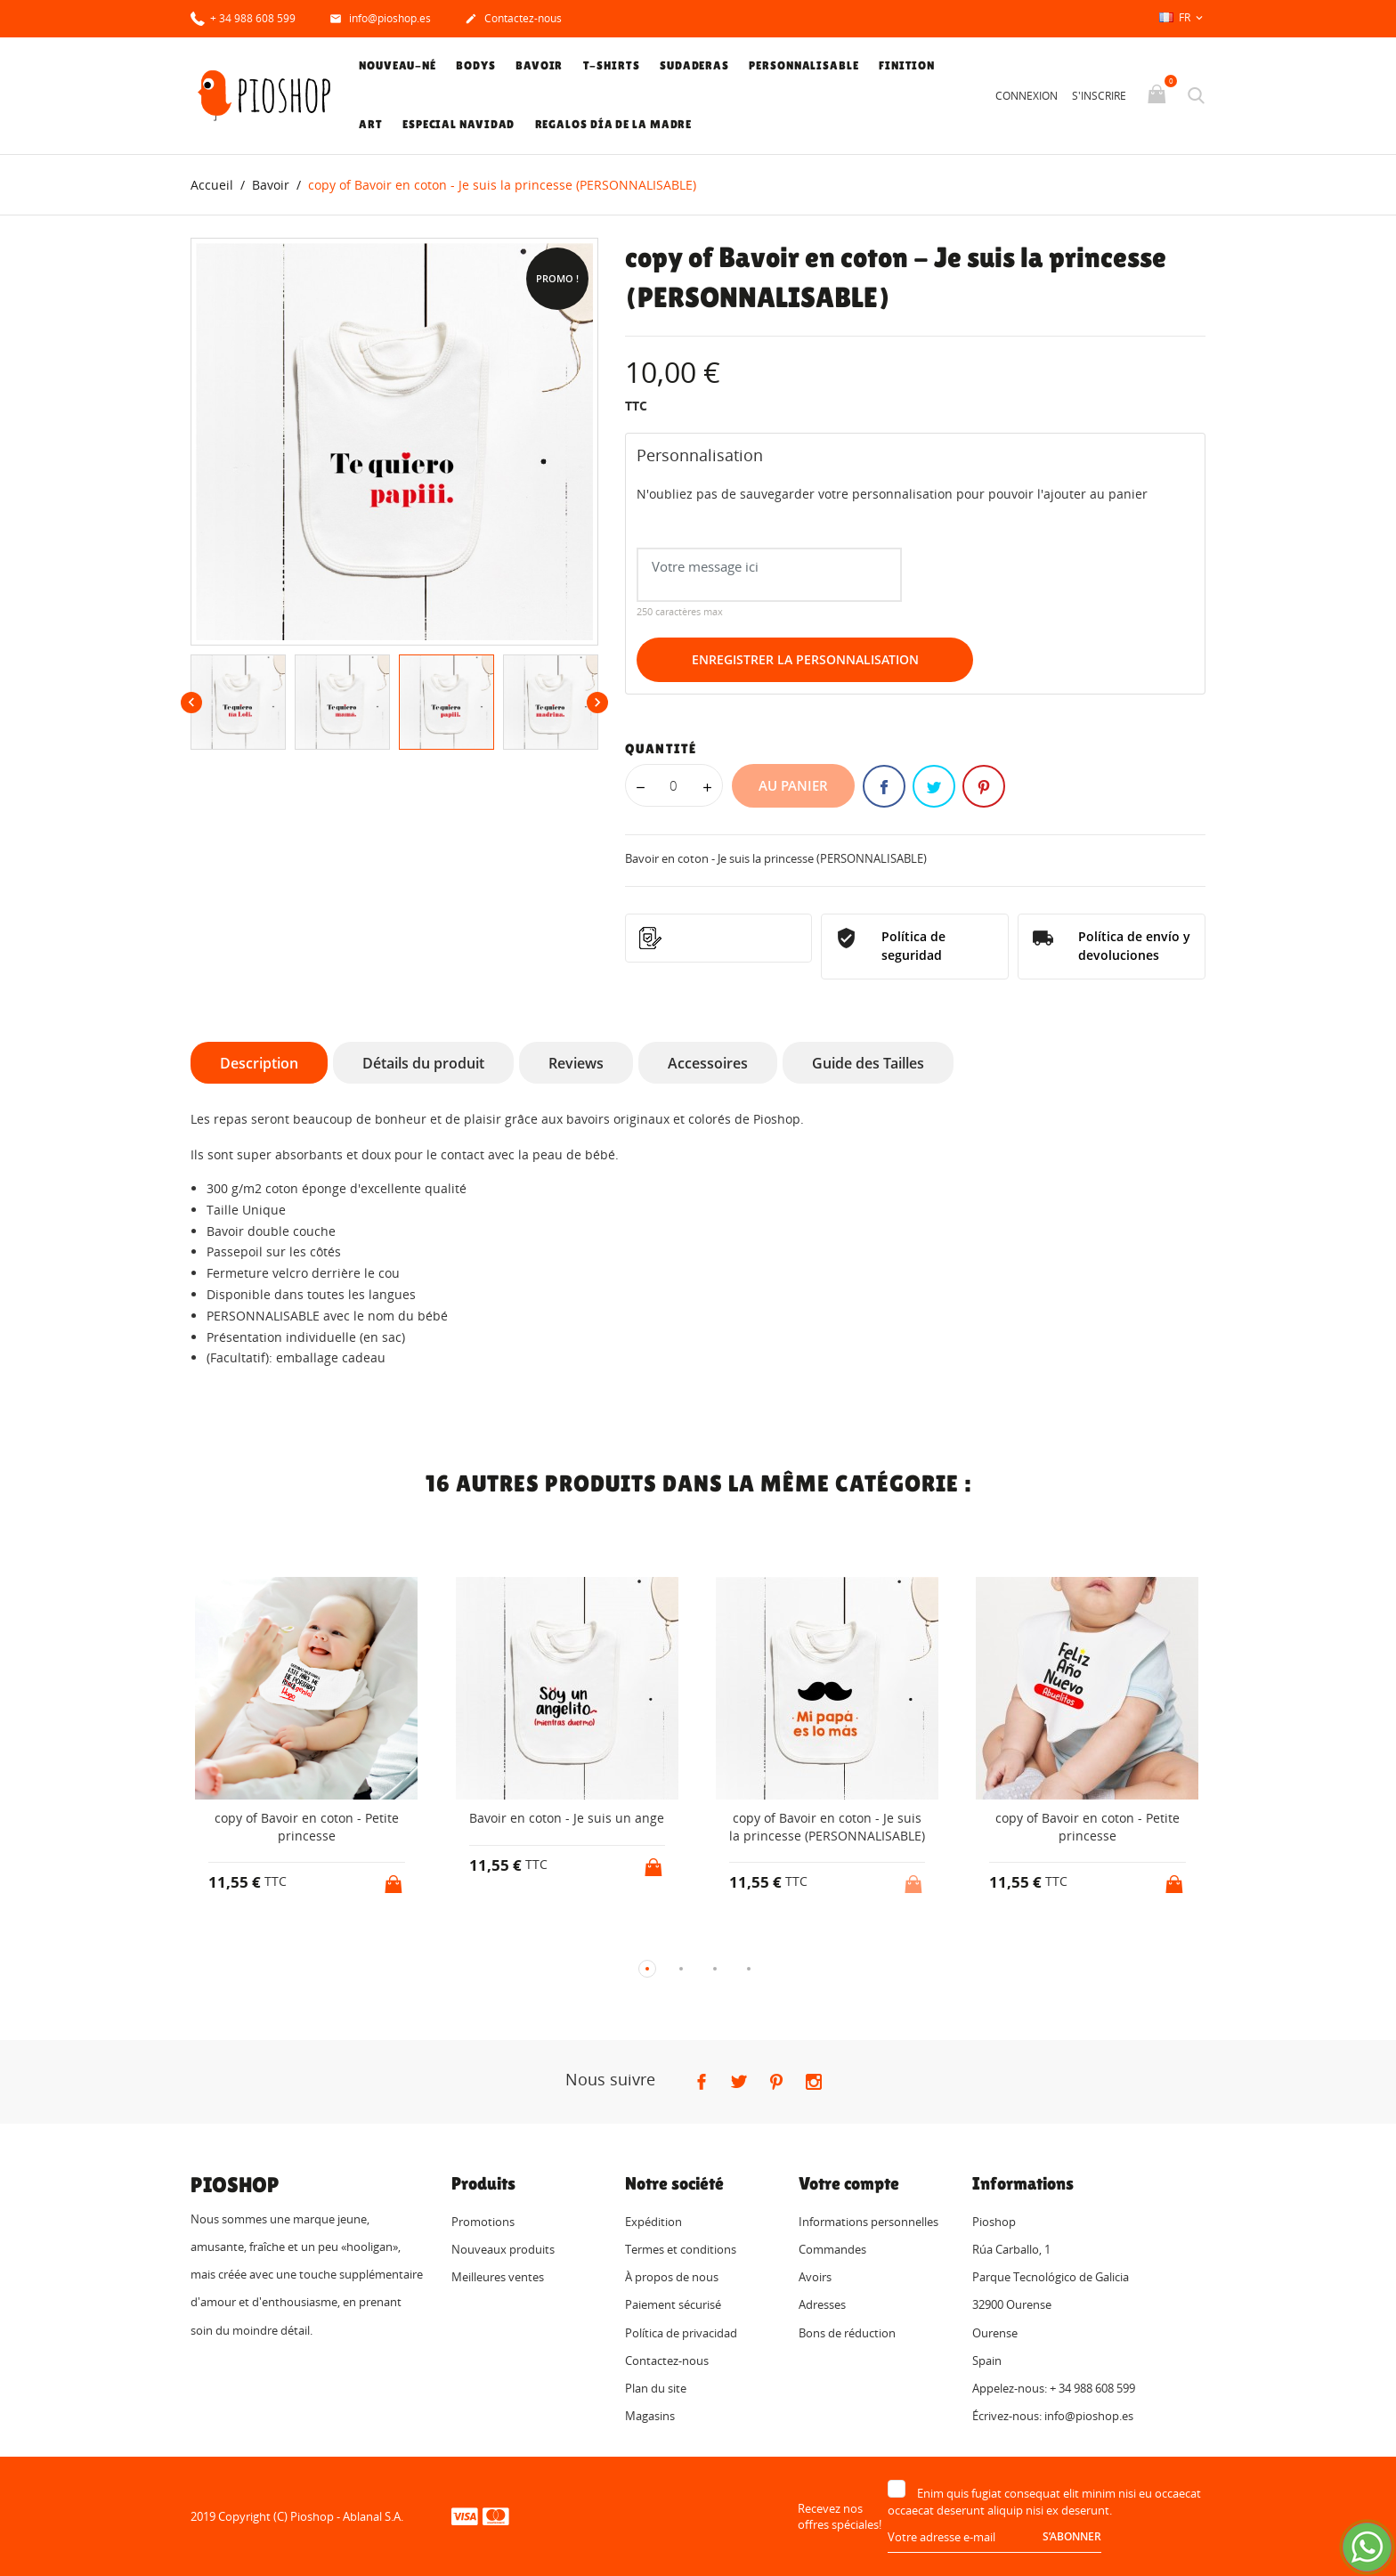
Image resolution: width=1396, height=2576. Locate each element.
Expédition (653, 2222)
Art (371, 124)
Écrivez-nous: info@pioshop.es (1052, 2417)
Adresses (822, 2305)
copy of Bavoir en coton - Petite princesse (307, 1827)
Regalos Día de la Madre (614, 124)
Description (259, 1063)
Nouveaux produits (503, 2249)
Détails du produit (423, 1063)
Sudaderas (694, 65)
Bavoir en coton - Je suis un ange (566, 1818)
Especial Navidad (458, 124)
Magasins (650, 2417)
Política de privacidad (681, 2333)
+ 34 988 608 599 (243, 17)
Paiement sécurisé (673, 2305)
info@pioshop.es (380, 19)
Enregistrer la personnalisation (805, 660)
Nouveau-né (397, 65)
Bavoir (539, 65)
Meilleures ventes (497, 2278)
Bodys (476, 65)
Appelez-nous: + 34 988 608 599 (1053, 2388)
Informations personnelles (868, 2222)
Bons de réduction (847, 2333)
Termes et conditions (680, 2249)
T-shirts (611, 65)
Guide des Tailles (868, 1063)
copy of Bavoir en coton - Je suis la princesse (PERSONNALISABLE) (827, 1827)
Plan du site (655, 2388)
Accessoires (708, 1063)
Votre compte (849, 2183)
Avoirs (815, 2278)
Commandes (832, 2249)
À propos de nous (671, 2278)
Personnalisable (804, 65)
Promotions (483, 2222)
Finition (907, 65)
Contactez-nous (513, 19)
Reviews (576, 1063)
